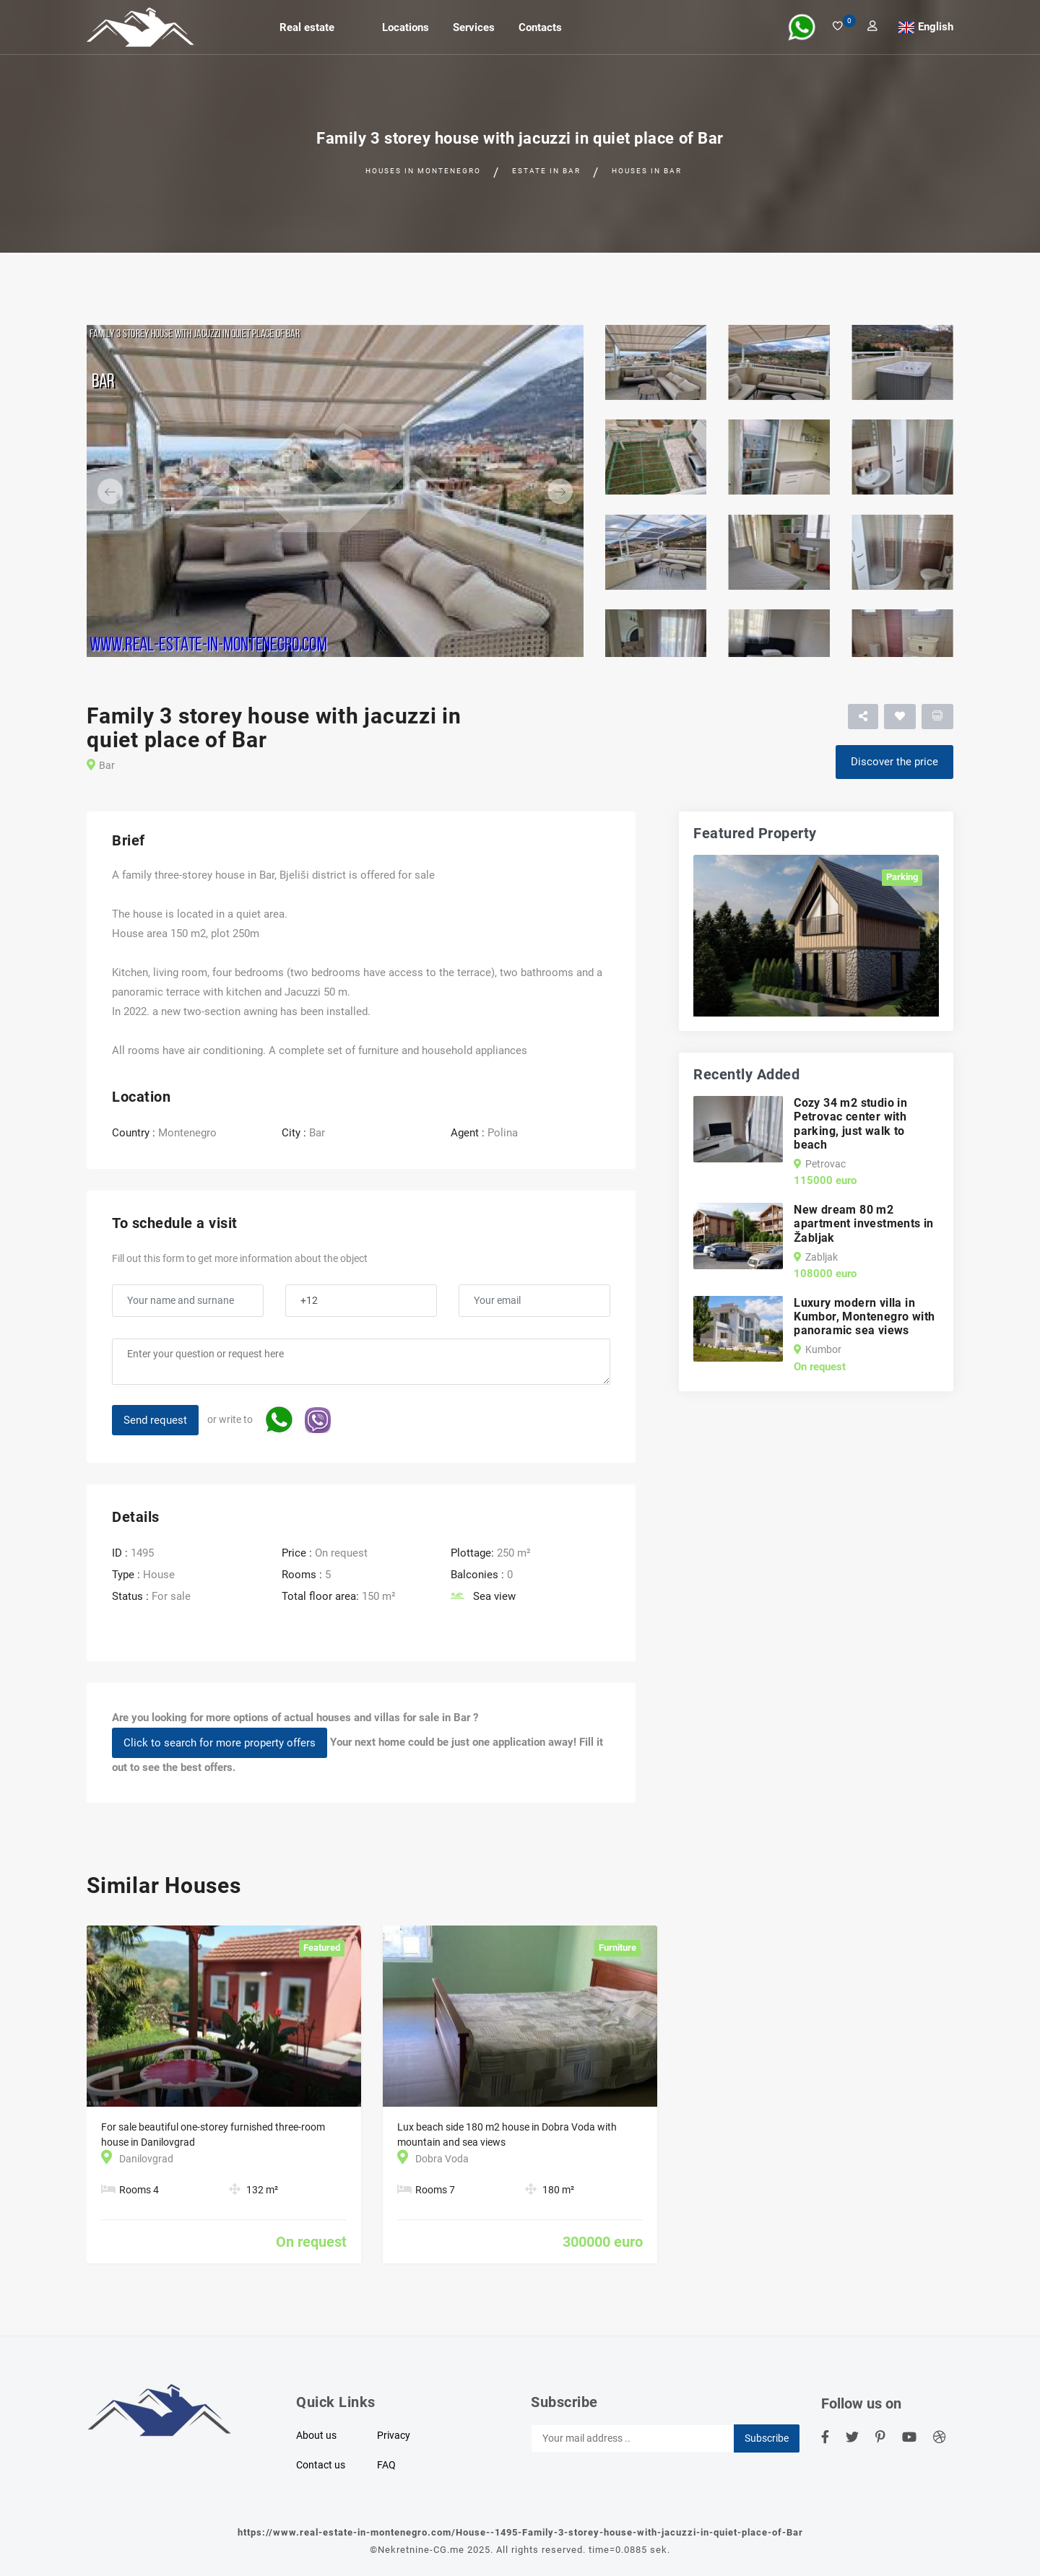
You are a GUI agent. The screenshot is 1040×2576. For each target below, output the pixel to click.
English (935, 26)
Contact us (320, 2465)
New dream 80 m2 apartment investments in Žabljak (864, 1223)
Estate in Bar (546, 171)
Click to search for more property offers (220, 1742)
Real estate (307, 27)
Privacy (393, 2435)
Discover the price (894, 761)
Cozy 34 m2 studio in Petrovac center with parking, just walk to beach (850, 1124)
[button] (124, 491)
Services (474, 27)
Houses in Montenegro (423, 171)
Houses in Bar (647, 171)
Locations (405, 27)
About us (316, 2435)
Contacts (540, 27)
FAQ (386, 2465)
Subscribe (767, 2438)
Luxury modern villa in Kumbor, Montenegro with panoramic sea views (864, 1316)
